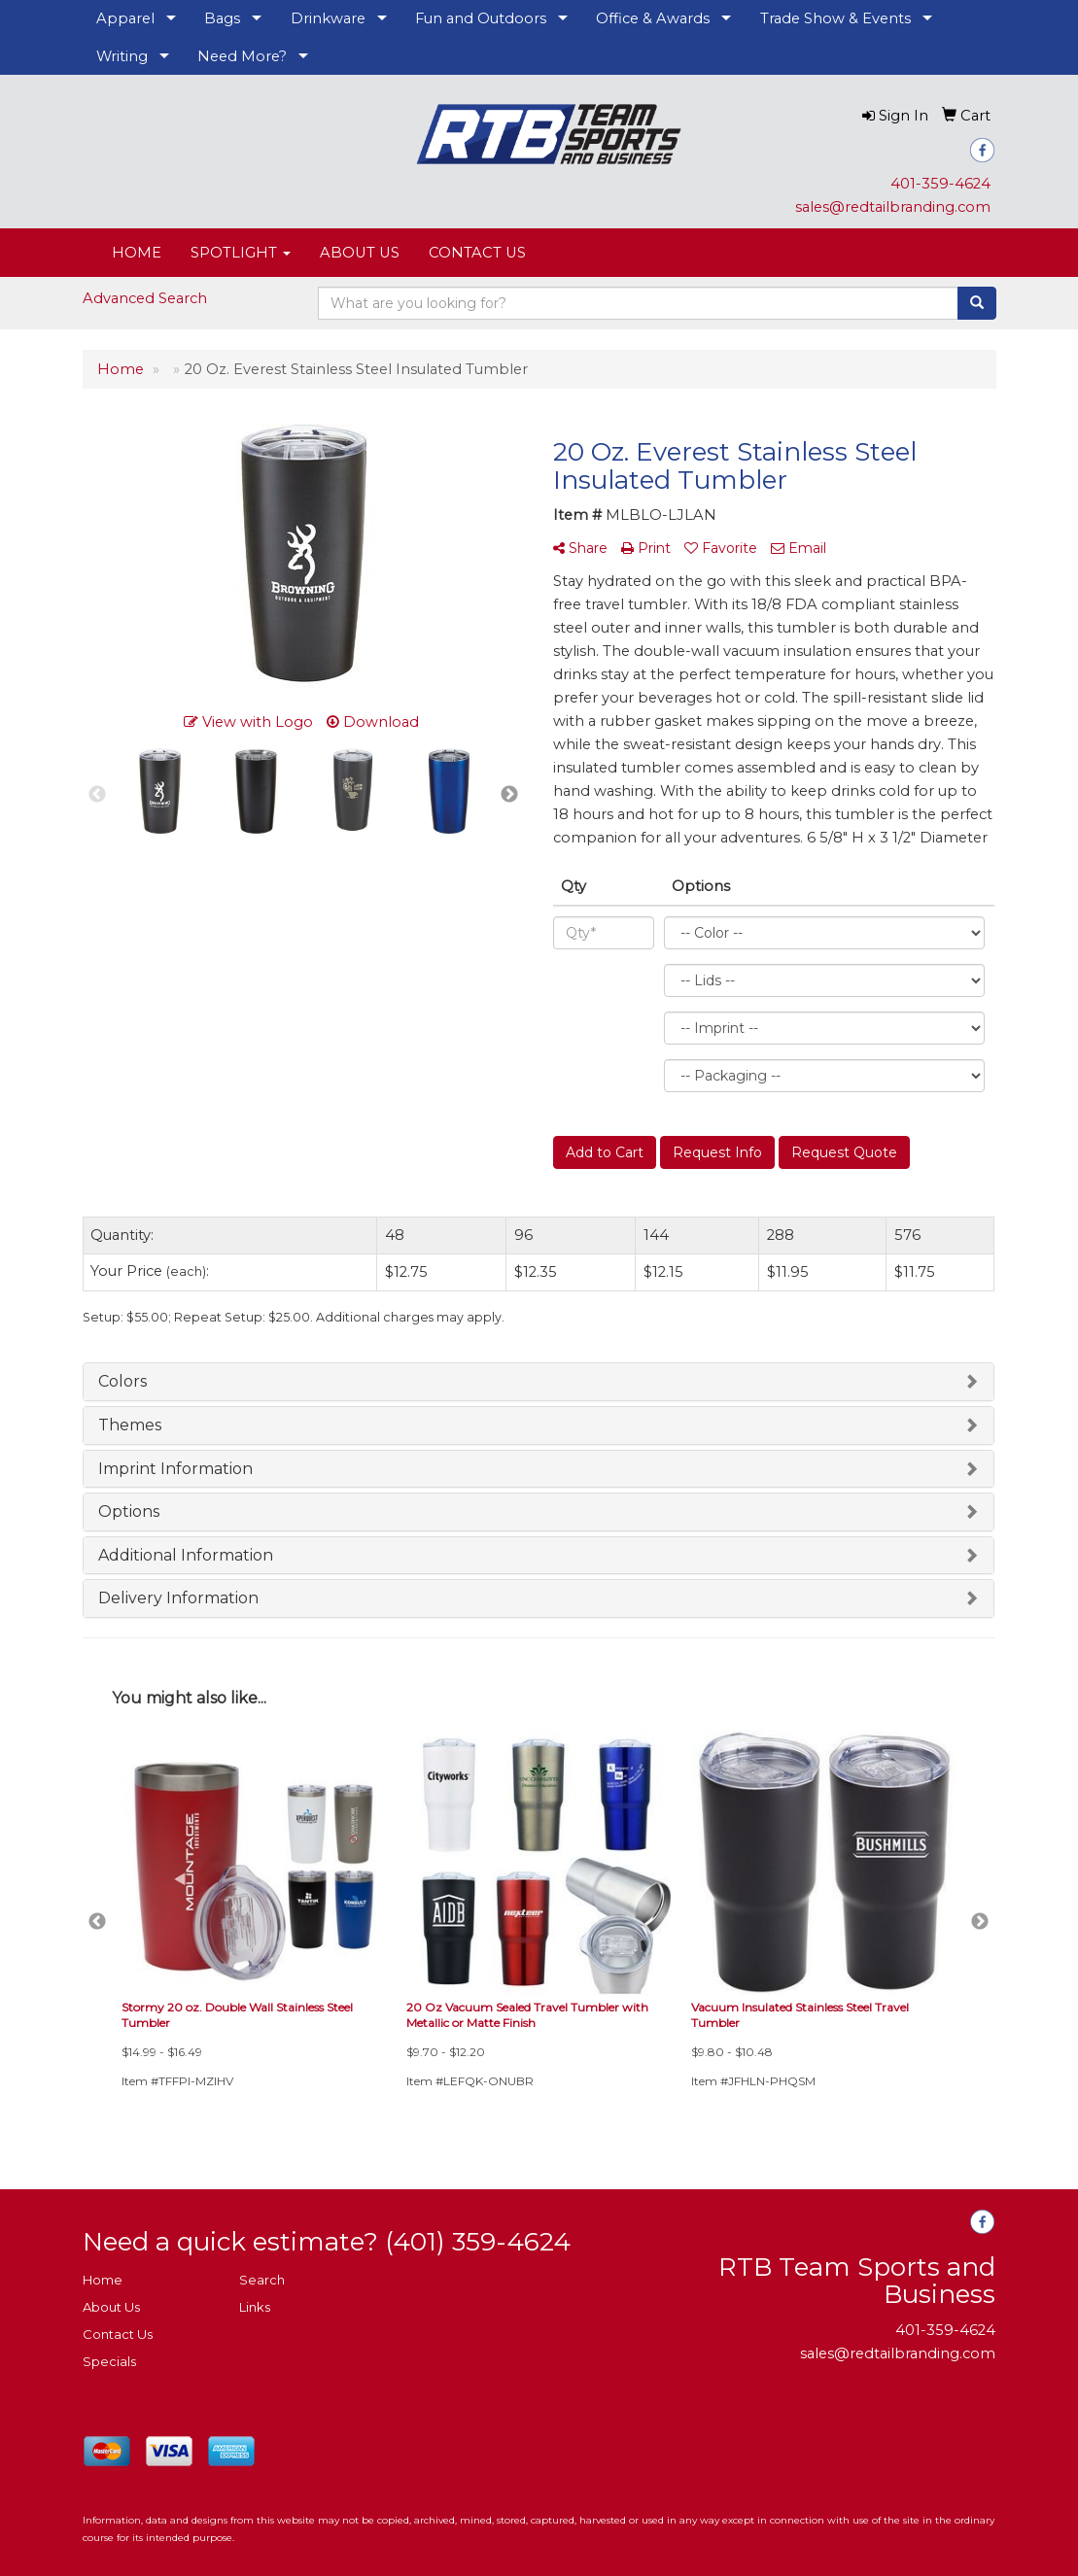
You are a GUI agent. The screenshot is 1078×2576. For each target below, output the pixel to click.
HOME (136, 252)
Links (254, 2307)
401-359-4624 (940, 183)
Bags (222, 18)
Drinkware (328, 18)
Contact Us (118, 2334)
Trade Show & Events (835, 18)
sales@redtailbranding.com (893, 207)
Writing (122, 56)
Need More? (242, 56)
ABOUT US (360, 252)
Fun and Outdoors (480, 18)
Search (262, 2279)
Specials (109, 2361)
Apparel (125, 18)
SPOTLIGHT (241, 252)
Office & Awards (653, 18)
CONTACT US (477, 252)
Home (102, 2279)
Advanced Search (145, 298)
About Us (111, 2307)
